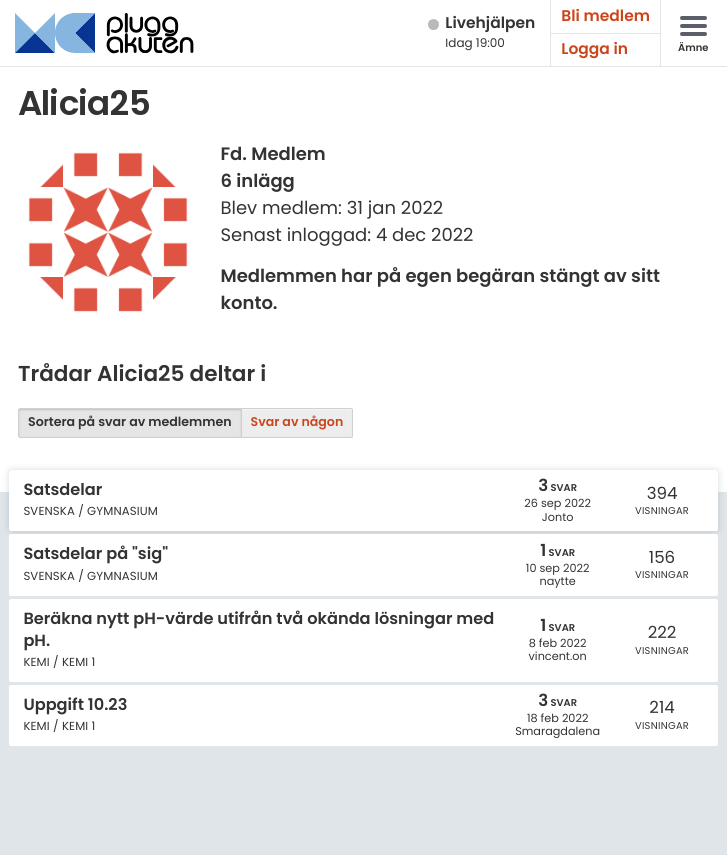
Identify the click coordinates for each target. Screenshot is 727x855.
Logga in (594, 49)
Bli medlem (605, 16)
